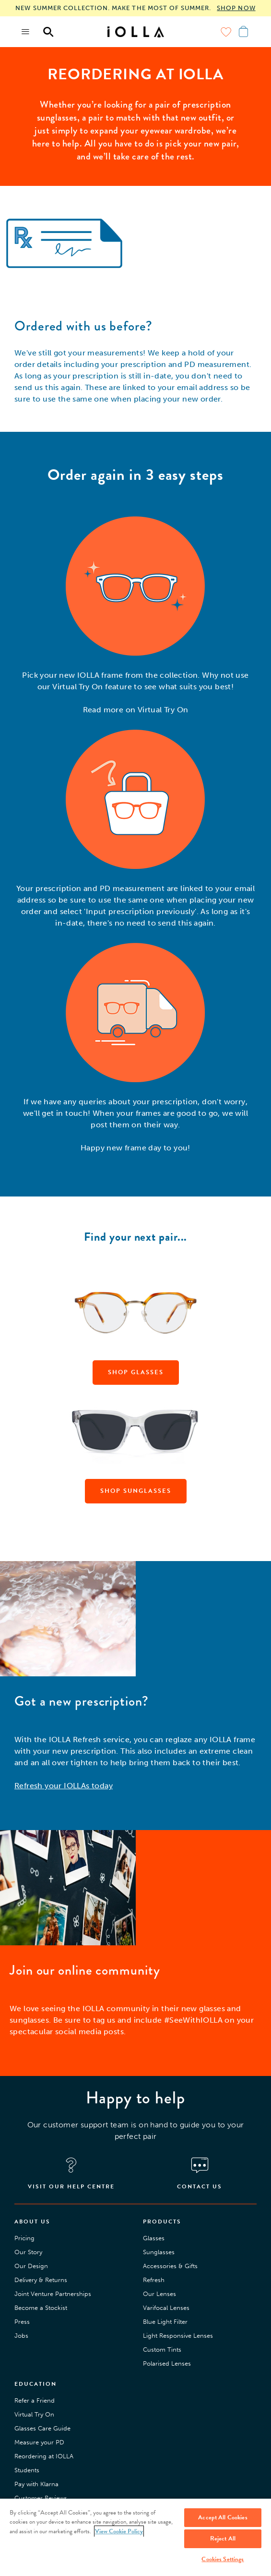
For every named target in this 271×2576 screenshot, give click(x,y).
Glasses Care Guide (42, 2428)
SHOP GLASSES (136, 1372)
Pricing (24, 2238)
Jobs (21, 2335)
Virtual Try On (34, 2414)
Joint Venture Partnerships (52, 2293)
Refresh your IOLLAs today (63, 1785)
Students (26, 2470)
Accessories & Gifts (170, 2266)
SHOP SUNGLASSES (135, 1491)
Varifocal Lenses (166, 2307)
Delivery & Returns (40, 2279)
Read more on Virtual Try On (136, 709)
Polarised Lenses (167, 2363)
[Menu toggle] (25, 31)
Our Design (31, 2266)
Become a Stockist (40, 2307)
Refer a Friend (34, 2400)
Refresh (154, 2279)
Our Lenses (159, 2293)
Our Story (28, 2252)
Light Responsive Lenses (178, 2335)
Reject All (223, 2538)
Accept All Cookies (222, 2517)
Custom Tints (162, 2349)
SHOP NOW (236, 8)
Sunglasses (159, 2252)
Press (22, 2321)
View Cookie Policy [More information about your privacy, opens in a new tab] (119, 2531)
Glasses (154, 2238)
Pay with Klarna (36, 2484)
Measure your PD (39, 2442)
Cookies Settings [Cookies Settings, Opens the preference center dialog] (222, 2559)
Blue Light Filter (165, 2321)
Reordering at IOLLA (43, 2456)
